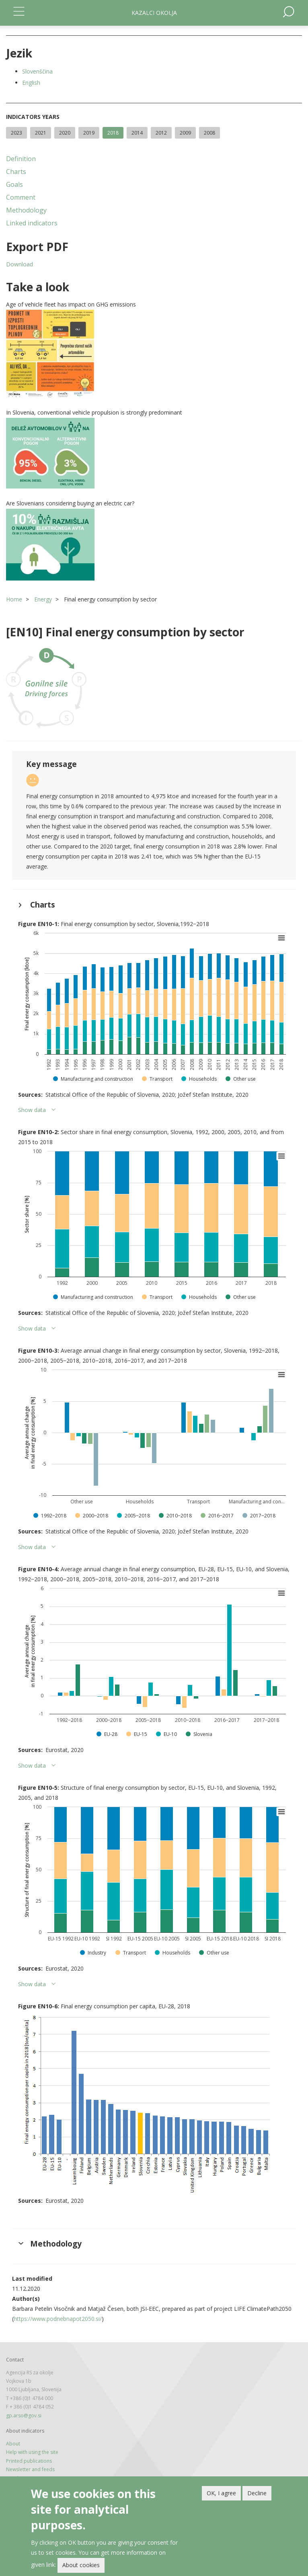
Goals (14, 184)
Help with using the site (32, 2452)
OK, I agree (221, 2493)
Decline (257, 2493)
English (31, 82)
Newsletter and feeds (30, 2469)
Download (19, 264)
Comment (20, 197)
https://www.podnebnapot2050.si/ (58, 2318)
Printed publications (29, 2460)
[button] (154, 354)
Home (14, 599)
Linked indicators (31, 223)
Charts (16, 171)
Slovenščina (37, 71)
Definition (21, 158)
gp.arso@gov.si (23, 2415)
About (13, 2443)
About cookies (81, 2565)
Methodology (26, 210)
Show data (32, 1110)
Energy (43, 599)
